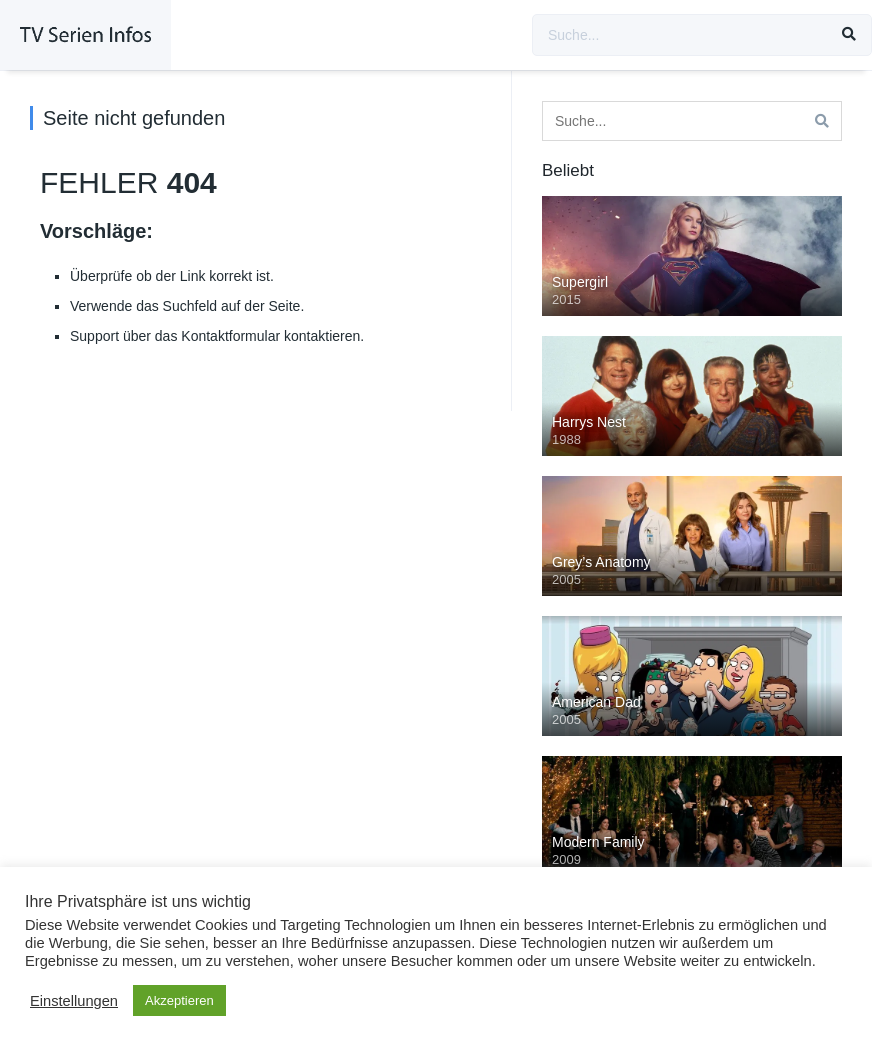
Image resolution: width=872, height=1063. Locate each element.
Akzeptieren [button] (179, 1000)
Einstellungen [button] (74, 1001)
